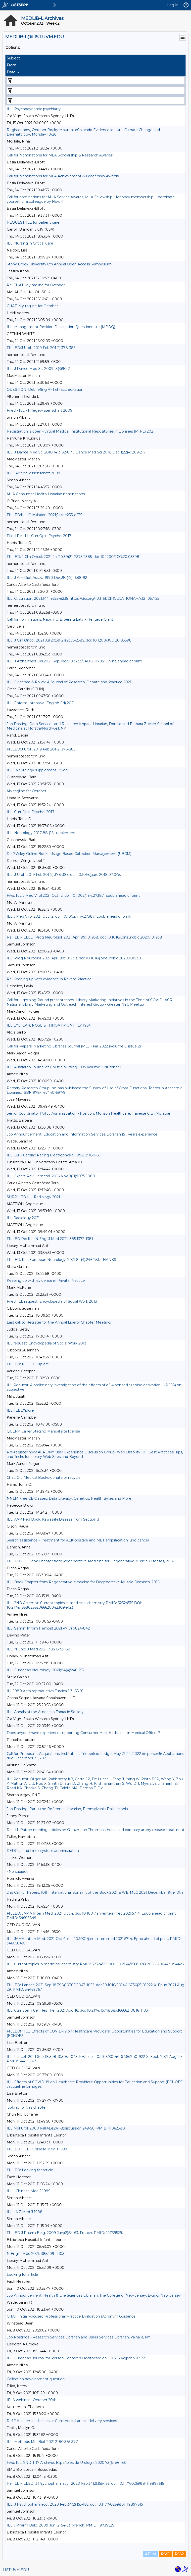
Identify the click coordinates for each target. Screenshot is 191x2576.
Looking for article (22, 2274)
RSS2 (179, 2554)
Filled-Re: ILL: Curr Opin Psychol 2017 (39, 536)
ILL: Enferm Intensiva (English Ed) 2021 (41, 703)
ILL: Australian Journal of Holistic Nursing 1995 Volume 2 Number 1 (64, 1067)
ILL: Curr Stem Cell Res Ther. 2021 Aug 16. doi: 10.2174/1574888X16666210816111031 (78, 2010)
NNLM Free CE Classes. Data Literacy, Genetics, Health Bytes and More (69, 1498)
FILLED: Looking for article (30, 2170)
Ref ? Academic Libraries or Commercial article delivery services (62, 2421)
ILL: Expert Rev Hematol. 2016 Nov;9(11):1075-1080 (51, 1176)
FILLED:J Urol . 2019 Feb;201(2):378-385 (41, 348)
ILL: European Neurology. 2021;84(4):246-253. (46, 1670)
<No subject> (18, 1871)
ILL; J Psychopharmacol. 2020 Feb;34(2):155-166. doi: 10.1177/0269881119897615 (75, 2504)
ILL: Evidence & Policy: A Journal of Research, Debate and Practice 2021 (69, 682)
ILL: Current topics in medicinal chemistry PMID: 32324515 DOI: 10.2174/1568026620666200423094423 (95, 1964)
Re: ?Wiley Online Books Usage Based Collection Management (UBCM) (69, 853)
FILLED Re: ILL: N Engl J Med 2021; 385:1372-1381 (50, 1239)
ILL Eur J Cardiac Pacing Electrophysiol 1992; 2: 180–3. (53, 1155)
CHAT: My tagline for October (32, 306)
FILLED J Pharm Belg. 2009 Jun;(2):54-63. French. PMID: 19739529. (65, 2232)
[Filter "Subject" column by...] (96, 80)
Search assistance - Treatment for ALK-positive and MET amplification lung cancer (78, 1540)
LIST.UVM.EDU (16, 2570)
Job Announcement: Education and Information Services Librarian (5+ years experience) (82, 1134)
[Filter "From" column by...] (96, 90)
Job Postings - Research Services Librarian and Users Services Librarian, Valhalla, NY (78, 2337)
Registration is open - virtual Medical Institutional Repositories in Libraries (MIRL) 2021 (81, 431)
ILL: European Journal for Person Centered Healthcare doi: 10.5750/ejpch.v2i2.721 (76, 2358)
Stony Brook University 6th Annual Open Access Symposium (59, 264)
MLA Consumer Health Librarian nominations (46, 494)
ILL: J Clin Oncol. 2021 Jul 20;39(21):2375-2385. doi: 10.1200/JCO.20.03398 (69, 640)
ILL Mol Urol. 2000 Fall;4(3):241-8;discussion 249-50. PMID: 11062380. (66, 2128)
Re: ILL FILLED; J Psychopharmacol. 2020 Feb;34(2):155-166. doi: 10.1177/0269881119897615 (85, 2483)
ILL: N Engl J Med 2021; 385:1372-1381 (39, 1649)
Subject (13, 58)
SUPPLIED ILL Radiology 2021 (33, 1197)
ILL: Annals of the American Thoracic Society (45, 1712)
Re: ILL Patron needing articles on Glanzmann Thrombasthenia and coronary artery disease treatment (95, 1830)
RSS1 (165, 2554)
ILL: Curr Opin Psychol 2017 (30, 812)
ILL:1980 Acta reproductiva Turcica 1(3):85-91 (45, 1691)
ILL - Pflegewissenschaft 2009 (33, 473)
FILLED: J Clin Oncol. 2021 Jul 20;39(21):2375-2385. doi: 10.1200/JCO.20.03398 (73, 556)
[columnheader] (95, 58)
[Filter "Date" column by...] (96, 100)
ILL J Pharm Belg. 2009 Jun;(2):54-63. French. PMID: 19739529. (61, 2525)
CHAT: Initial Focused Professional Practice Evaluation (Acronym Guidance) (72, 2316)
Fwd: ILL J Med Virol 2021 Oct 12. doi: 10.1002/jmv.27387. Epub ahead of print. (74, 895)
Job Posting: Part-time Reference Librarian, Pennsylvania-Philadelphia (67, 1809)
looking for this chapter (27, 2107)
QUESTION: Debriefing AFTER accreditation (45, 389)
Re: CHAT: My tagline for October (36, 285)
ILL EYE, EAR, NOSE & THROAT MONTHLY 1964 (49, 1025)
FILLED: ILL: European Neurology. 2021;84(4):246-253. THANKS (61, 1259)
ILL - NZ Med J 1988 (25, 2212)
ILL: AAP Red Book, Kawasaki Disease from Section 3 (53, 1519)
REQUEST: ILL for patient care (33, 222)
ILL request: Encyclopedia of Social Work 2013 (46, 1343)
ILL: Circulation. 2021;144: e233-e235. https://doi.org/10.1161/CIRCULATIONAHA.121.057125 (83, 598)
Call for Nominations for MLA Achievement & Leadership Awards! (63, 176)
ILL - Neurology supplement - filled (37, 770)
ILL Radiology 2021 (23, 1218)
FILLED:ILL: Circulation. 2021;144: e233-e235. (45, 515)
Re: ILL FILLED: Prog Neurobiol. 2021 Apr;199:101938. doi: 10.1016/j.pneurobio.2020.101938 (84, 937)
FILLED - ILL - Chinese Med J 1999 (37, 2149)
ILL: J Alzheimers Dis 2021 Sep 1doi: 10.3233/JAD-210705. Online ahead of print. (75, 661)
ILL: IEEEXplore (20, 1410)
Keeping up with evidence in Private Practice (46, 1280)
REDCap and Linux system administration (43, 1850)
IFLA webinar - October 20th (31, 2400)
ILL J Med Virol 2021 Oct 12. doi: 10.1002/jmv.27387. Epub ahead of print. (69, 916)
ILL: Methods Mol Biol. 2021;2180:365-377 (42, 2441)
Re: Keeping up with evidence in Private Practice (49, 979)
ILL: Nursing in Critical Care (30, 243)
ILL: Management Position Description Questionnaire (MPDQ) (61, 327)
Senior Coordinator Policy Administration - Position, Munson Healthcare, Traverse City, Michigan (89, 1113)
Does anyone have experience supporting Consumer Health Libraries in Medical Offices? (83, 1733)
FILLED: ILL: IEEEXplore (28, 1364)
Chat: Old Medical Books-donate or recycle (44, 1477)
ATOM (150, 2554)
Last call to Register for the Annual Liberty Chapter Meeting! (59, 1322)
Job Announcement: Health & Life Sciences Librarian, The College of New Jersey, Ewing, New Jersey (94, 2295)
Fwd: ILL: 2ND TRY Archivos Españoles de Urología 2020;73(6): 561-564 (67, 2462)
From (11, 65)
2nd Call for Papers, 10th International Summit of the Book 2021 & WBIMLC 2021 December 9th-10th (95, 1892)
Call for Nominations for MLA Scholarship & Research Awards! (60, 155)
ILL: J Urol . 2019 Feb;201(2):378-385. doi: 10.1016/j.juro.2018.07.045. (64, 874)
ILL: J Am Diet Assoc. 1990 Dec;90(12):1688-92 (47, 577)
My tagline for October (26, 791)
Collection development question (36, 2379)
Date (11, 72)
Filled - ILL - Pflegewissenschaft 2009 (39, 410)
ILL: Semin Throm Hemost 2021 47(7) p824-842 (48, 1628)
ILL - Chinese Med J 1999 (28, 2191)
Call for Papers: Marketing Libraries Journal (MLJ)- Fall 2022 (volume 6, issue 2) (74, 1046)
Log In (173, 5)
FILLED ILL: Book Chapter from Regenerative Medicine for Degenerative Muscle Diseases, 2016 (90, 1561)
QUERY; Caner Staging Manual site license (43, 1431)
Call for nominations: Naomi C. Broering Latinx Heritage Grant (60, 619)
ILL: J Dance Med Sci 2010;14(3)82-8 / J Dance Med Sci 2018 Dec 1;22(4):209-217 (76, 452)
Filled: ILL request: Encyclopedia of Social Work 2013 (52, 1301)
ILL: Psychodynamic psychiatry (34, 109)
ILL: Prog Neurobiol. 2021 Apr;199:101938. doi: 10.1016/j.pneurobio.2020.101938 (74, 958)
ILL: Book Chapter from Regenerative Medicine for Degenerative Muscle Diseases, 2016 (83, 1582)
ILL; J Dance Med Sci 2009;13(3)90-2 (38, 368)
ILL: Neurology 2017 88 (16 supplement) (42, 833)
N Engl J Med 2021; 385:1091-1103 (35, 2253)
